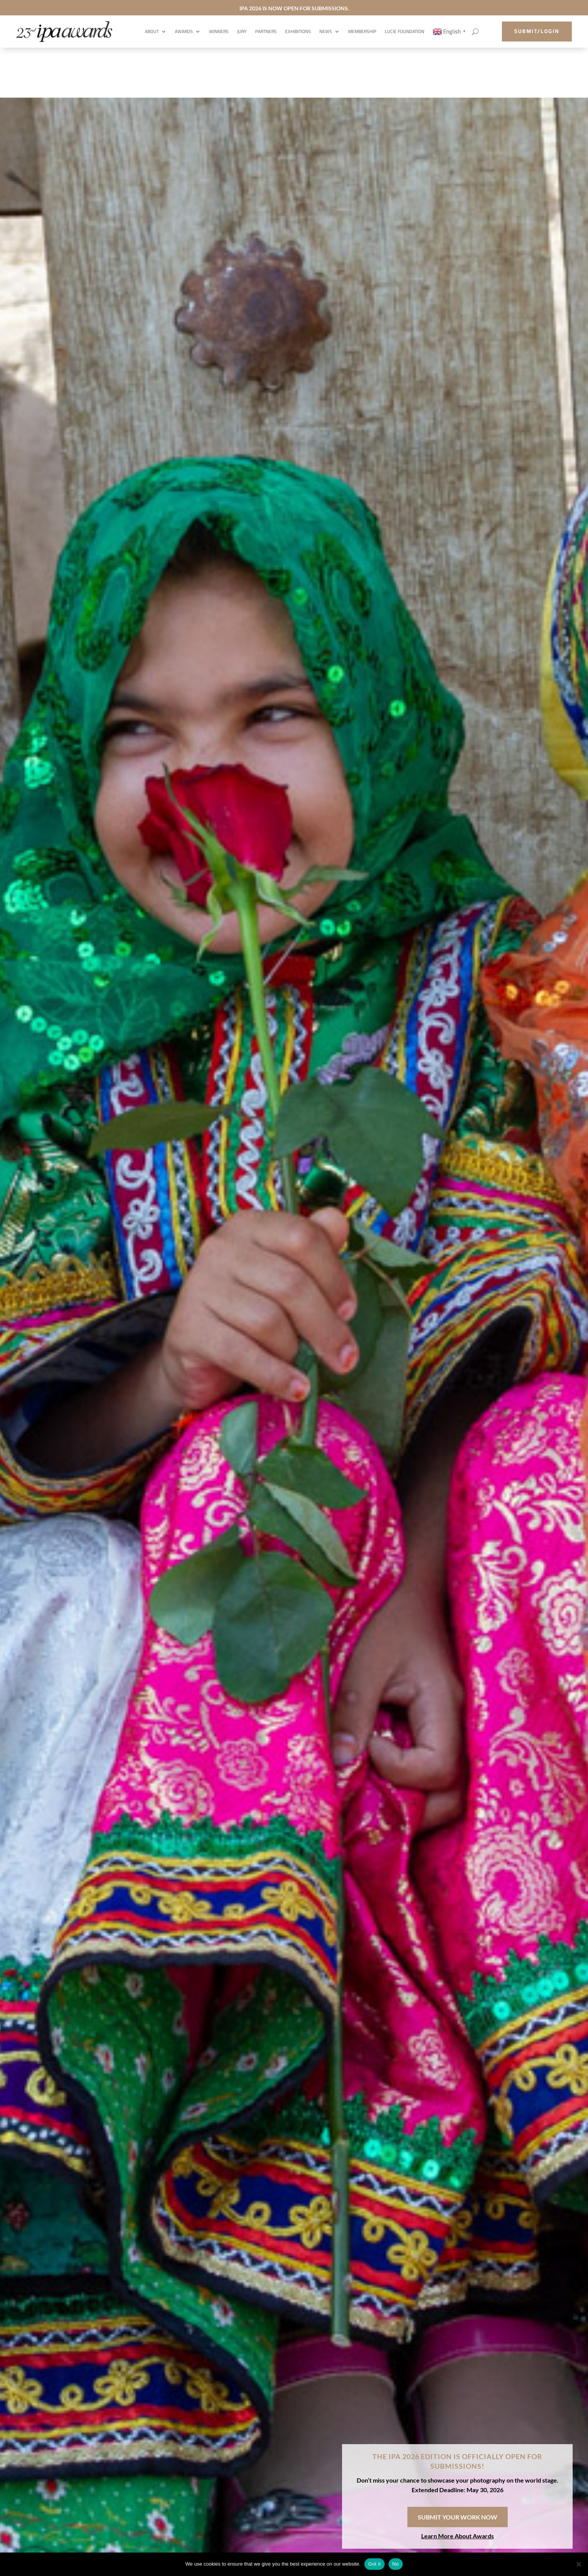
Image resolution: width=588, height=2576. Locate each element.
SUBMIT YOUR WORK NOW (457, 2517)
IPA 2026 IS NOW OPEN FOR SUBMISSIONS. (294, 8)
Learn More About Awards (457, 2535)
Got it (374, 2564)
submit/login (537, 31)
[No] (578, 2564)
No (395, 2564)
